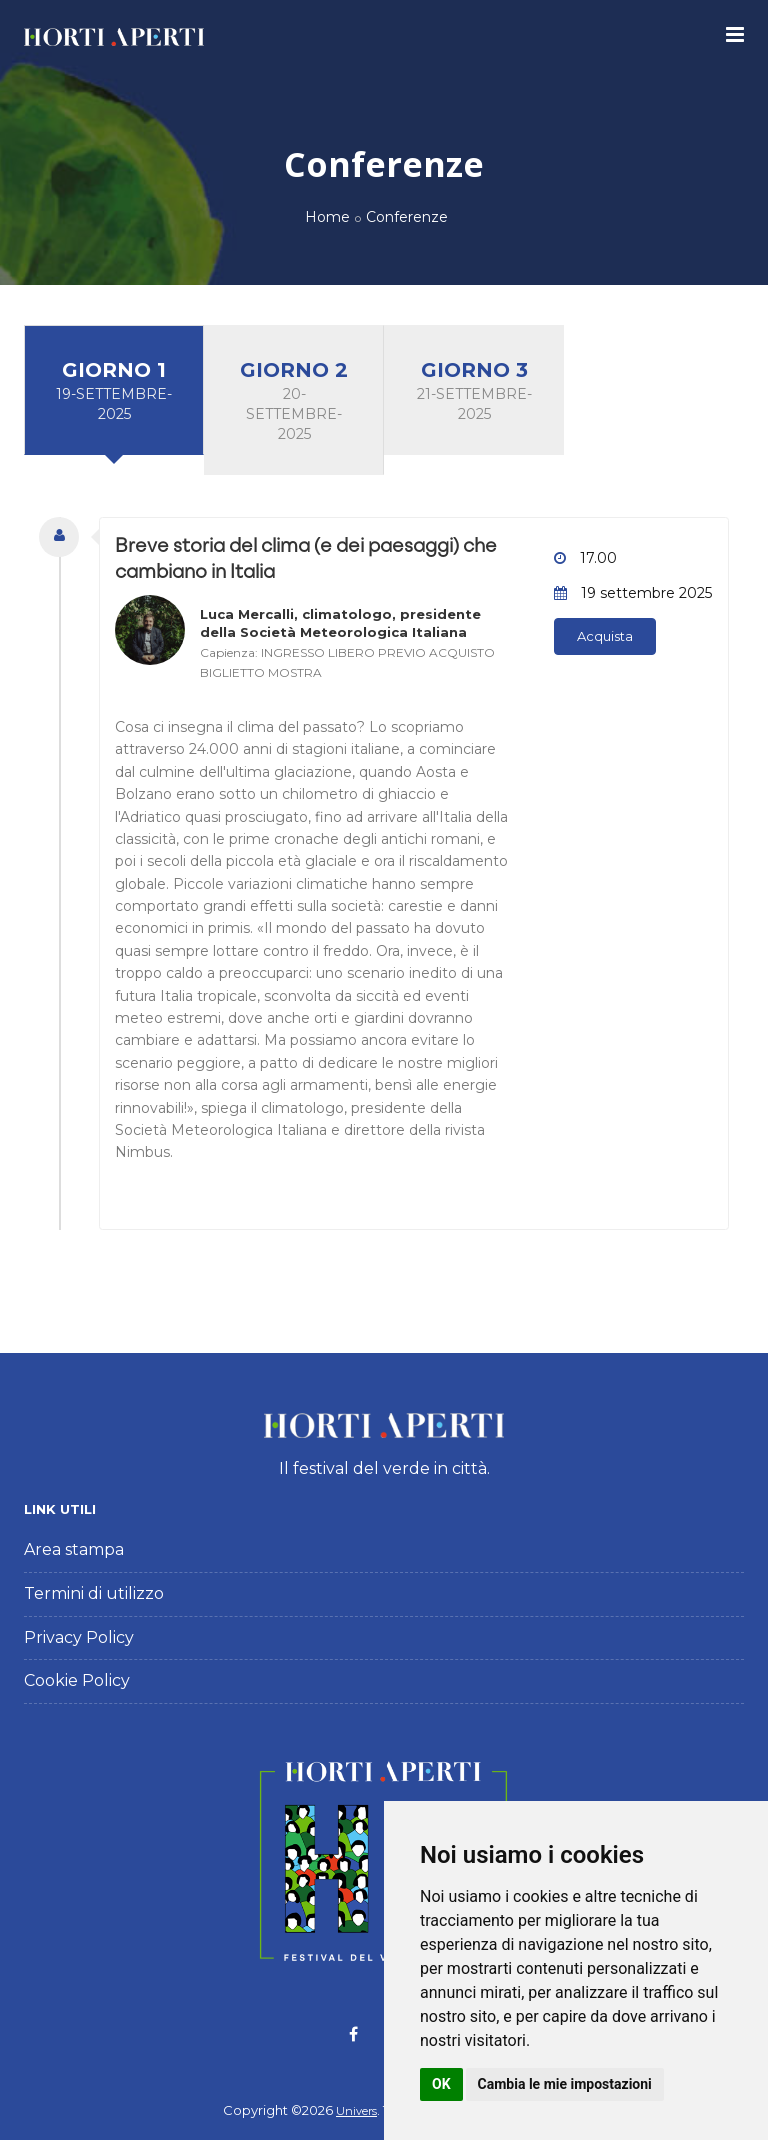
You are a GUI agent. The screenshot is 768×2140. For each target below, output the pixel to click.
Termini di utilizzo (94, 1593)
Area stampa (74, 1549)
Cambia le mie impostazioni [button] (565, 2084)
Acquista (605, 636)
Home (327, 217)
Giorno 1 (114, 391)
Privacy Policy (79, 1637)
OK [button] (441, 2084)
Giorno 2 (294, 401)
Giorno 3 (474, 391)
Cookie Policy (77, 1680)
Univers (356, 2111)
